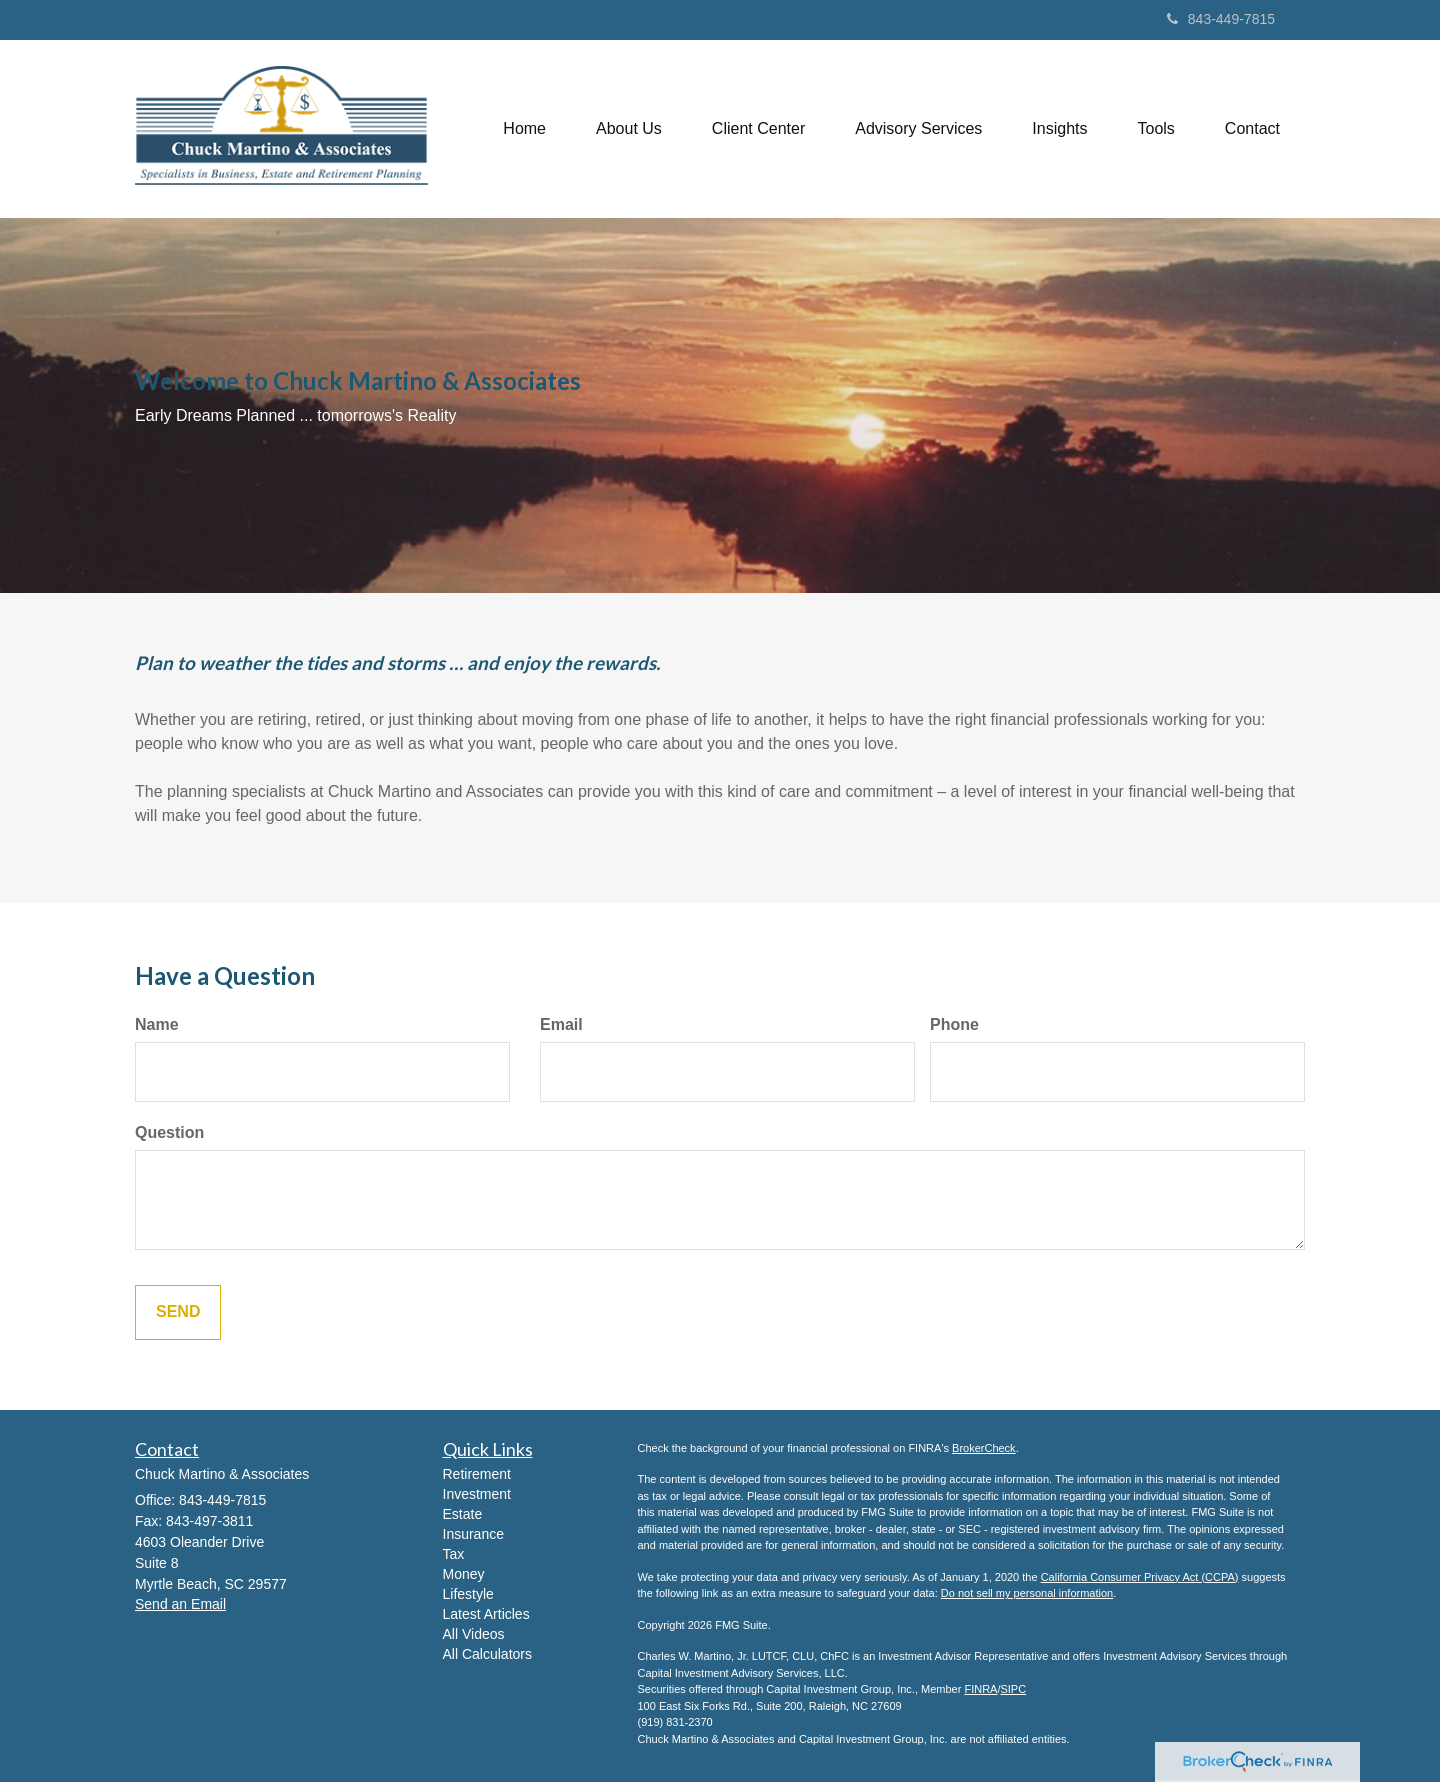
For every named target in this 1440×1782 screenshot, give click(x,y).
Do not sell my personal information (1027, 1593)
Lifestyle (468, 1594)
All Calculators (487, 1654)
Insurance (473, 1534)
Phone (954, 1024)
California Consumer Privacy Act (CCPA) (1140, 1577)
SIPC (1013, 1689)
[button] (629, 129)
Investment (477, 1494)
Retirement (477, 1474)
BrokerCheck (984, 1448)
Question (169, 1132)
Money (464, 1574)
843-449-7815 (1221, 19)
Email (561, 1024)
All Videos (474, 1634)
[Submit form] (178, 1312)
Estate (463, 1514)
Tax (454, 1554)
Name (157, 1024)
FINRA (980, 1689)
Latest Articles (486, 1614)
